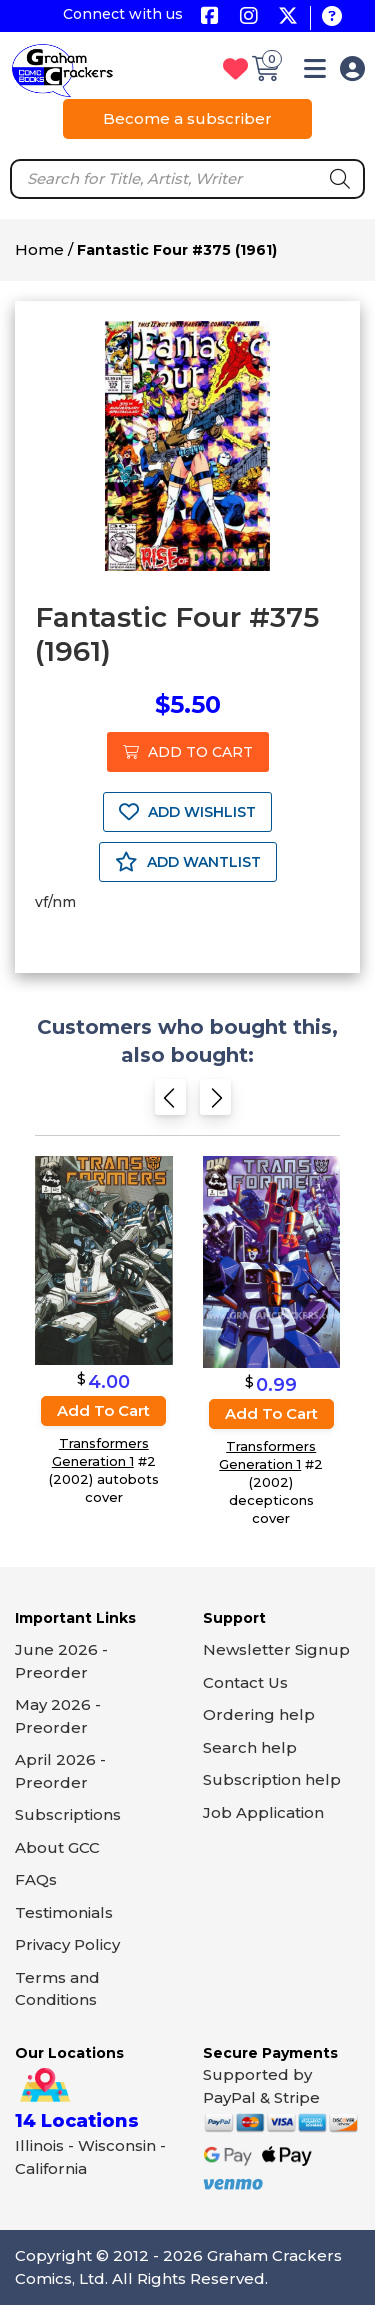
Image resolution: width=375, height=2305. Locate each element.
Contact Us (245, 1682)
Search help (250, 1747)
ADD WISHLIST (187, 812)
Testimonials (64, 1912)
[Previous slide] (170, 1101)
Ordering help (259, 1714)
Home (39, 249)
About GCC (57, 1847)
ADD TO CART (188, 752)
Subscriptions (68, 1814)
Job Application (263, 1812)
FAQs (36, 1879)
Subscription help (272, 1779)
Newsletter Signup (276, 1649)
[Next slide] (215, 1101)
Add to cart (103, 1410)
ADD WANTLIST (188, 862)
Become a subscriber (187, 118)
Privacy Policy (67, 1944)
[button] (315, 72)
